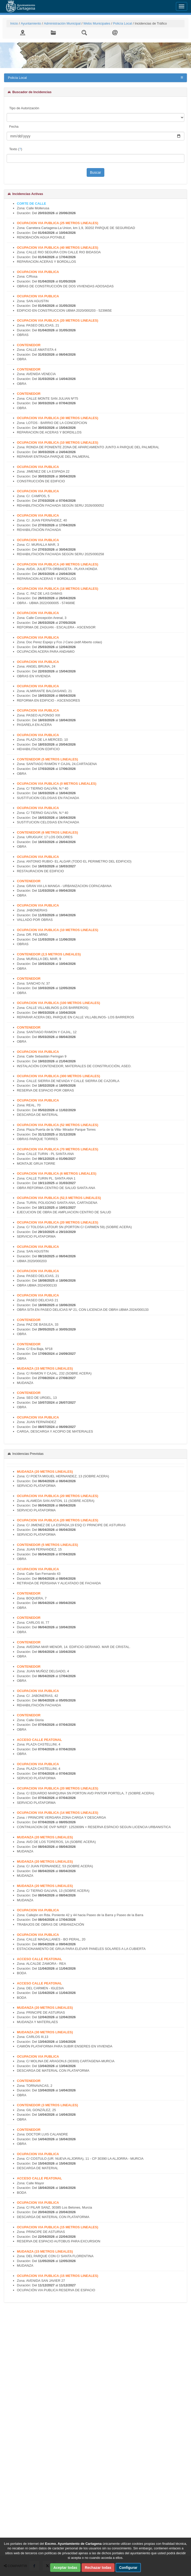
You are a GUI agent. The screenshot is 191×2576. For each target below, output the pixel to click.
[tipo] (95, 117)
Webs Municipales (96, 23)
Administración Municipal (62, 23)
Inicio (14, 23)
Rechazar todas (98, 2568)
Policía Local (122, 23)
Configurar (128, 2568)
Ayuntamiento (31, 23)
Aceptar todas (65, 2568)
